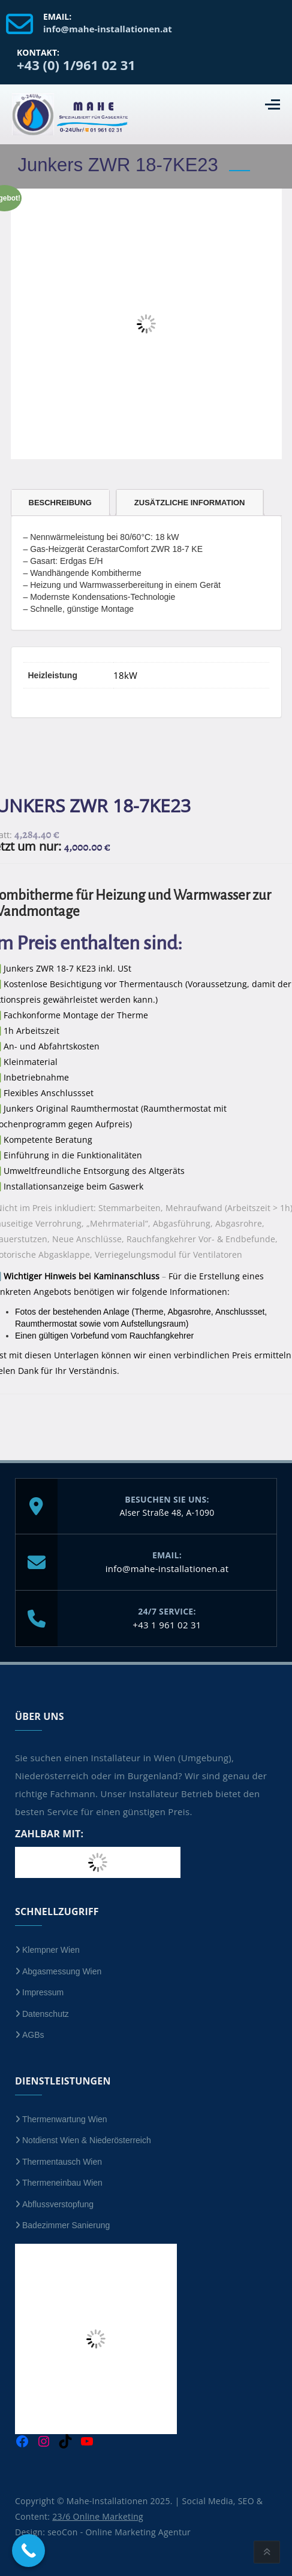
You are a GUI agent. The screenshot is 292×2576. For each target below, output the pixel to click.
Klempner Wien (51, 1950)
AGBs (33, 2035)
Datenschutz (45, 2014)
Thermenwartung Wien (64, 2119)
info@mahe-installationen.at (167, 1568)
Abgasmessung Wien (61, 1971)
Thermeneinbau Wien (62, 2182)
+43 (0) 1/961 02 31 (76, 65)
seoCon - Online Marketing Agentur (119, 2532)
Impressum (43, 1992)
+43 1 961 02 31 (167, 1625)
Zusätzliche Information (189, 502)
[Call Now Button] (28, 2550)
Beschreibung (60, 502)
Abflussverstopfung (58, 2204)
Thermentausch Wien (62, 2162)
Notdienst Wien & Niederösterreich (86, 2140)
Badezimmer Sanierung (66, 2225)
